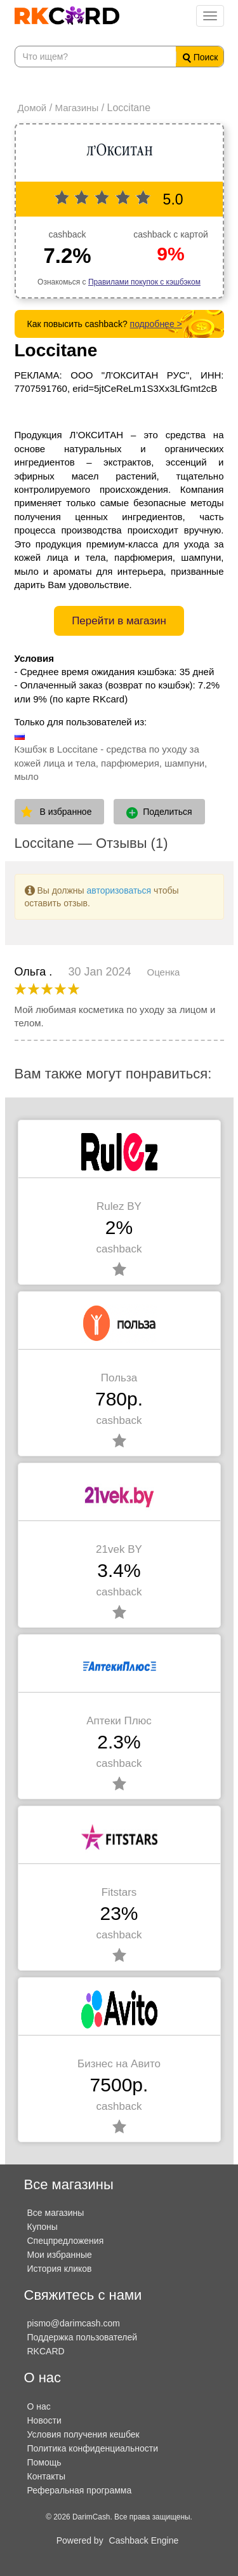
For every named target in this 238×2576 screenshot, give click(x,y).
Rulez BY (119, 1206)
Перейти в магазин (119, 621)
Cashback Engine (144, 2540)
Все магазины (55, 2213)
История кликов (59, 2269)
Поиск (200, 57)
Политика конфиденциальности (93, 2448)
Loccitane (56, 350)
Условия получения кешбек (83, 2434)
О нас (39, 2406)
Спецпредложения (65, 2241)
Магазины (77, 107)
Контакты (46, 2476)
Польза (119, 1378)
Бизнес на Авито (119, 2064)
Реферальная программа (79, 2490)
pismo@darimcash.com (73, 2323)
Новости (44, 2420)
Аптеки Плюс (119, 1721)
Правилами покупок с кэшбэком (144, 282)
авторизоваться (119, 890)
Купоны (42, 2227)
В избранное (66, 812)
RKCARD (46, 2351)
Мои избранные (59, 2255)
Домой (32, 107)
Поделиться (159, 812)
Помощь (44, 2462)
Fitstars (119, 1892)
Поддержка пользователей (82, 2337)
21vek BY (119, 1549)
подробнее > (156, 324)
